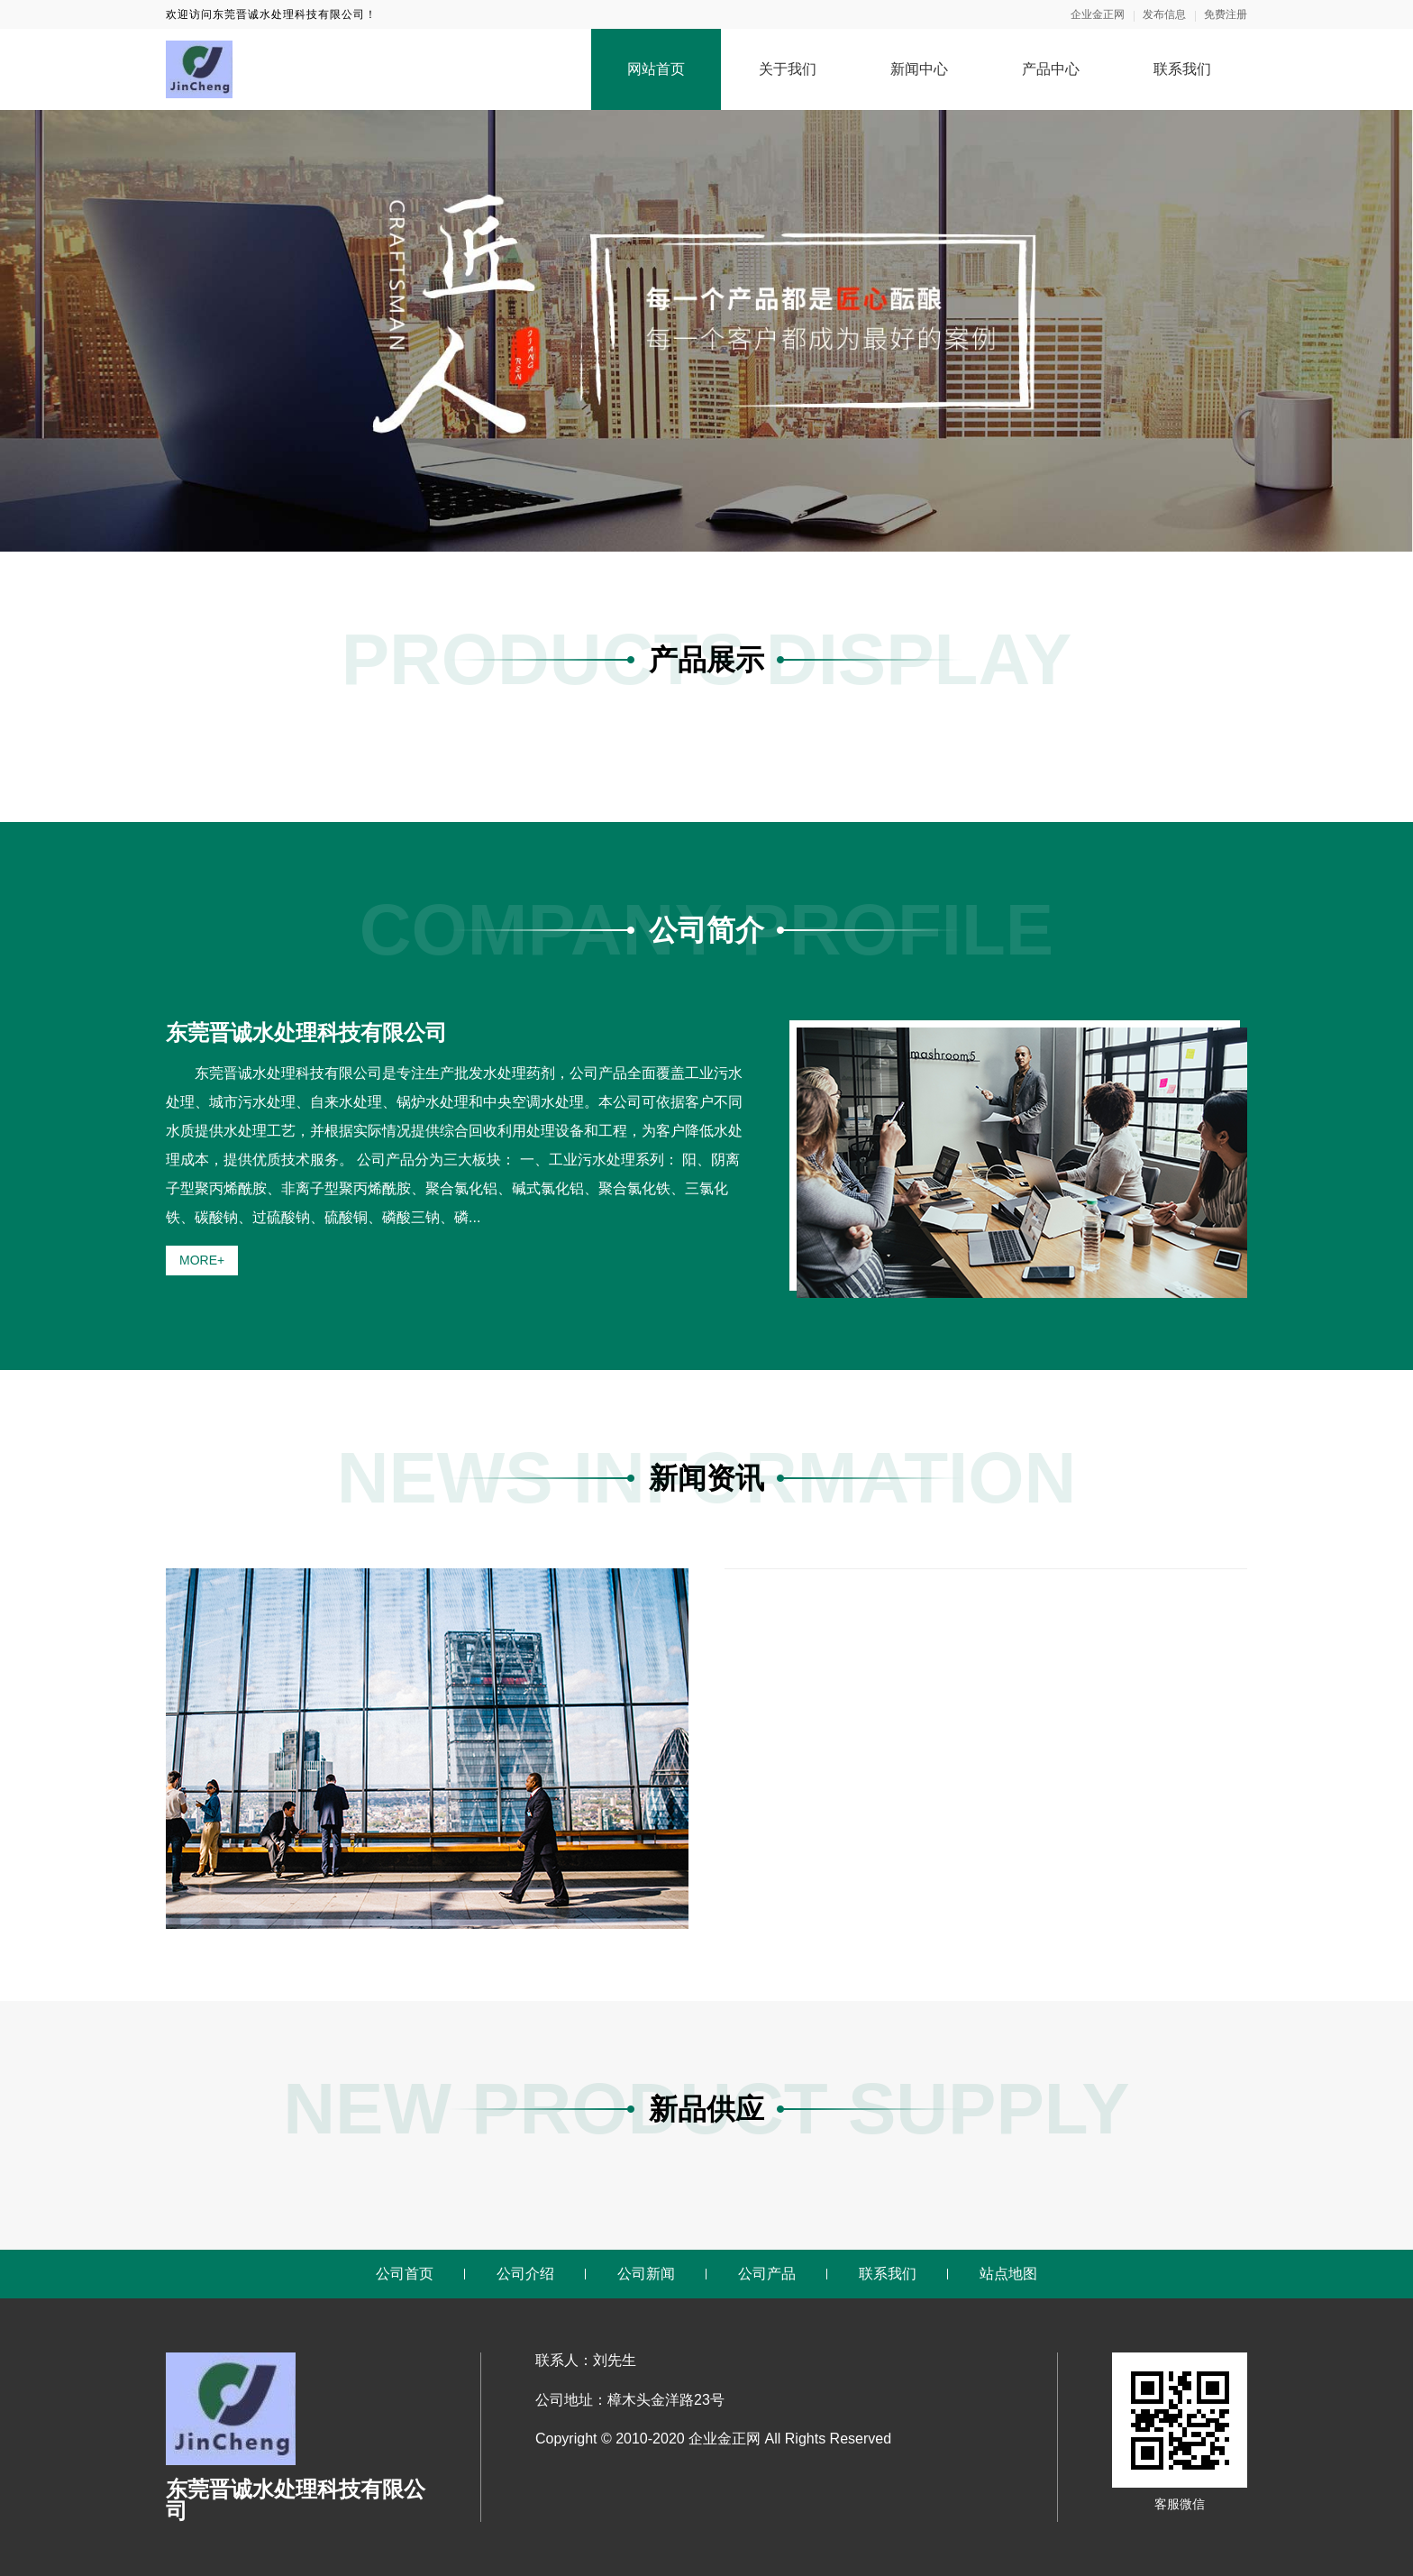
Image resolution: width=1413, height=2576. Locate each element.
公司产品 (767, 2273)
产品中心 (1051, 69)
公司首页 (404, 2273)
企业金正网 (1098, 14)
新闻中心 (919, 69)
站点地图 (1008, 2273)
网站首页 (656, 69)
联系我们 (1182, 69)
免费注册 (1225, 14)
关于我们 (787, 69)
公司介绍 (525, 2273)
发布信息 (1164, 14)
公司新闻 (646, 2273)
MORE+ (201, 1260)
